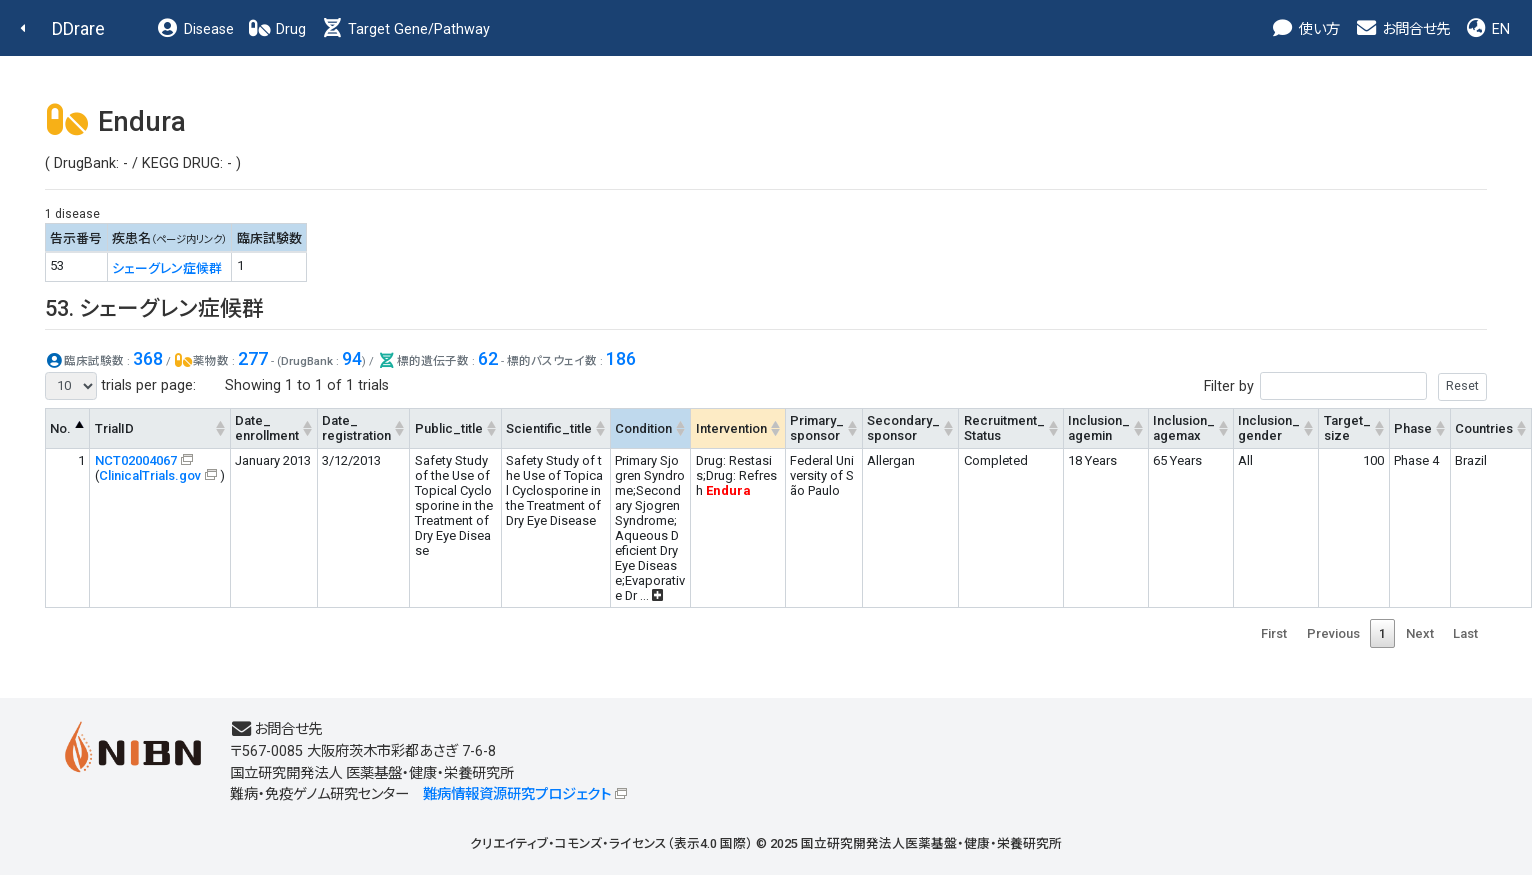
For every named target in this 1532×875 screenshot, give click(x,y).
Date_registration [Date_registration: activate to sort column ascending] (356, 428)
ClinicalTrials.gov (150, 475)
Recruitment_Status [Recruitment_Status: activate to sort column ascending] (1004, 428)
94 (352, 358)
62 (488, 358)
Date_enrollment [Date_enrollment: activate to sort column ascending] (267, 428)
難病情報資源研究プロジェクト (517, 794)
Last (1465, 633)
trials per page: (120, 386)
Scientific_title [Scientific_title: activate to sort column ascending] (549, 428)
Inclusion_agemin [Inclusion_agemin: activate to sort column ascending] (1099, 428)
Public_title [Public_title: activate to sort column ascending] (449, 428)
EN (1487, 29)
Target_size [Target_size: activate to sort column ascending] (1347, 428)
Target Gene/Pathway (405, 29)
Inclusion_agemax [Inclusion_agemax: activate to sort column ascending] (1184, 428)
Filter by (1345, 386)
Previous (1333, 633)
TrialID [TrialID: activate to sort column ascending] (114, 428)
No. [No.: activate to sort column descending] (60, 428)
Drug (277, 29)
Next (1420, 633)
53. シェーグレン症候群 (154, 308)
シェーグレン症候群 (167, 268)
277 (253, 358)
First (1274, 633)
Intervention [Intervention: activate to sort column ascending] (731, 428)
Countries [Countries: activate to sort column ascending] (1484, 428)
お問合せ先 (1402, 29)
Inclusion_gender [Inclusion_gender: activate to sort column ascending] (1269, 428)
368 (148, 358)
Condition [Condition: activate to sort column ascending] (643, 428)
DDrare (78, 28)
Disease (195, 29)
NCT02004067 (136, 460)
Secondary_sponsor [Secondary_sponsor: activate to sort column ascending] (903, 428)
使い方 (1305, 29)
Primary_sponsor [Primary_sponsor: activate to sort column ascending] (817, 428)
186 (621, 358)
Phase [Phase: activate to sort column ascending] (1413, 428)
